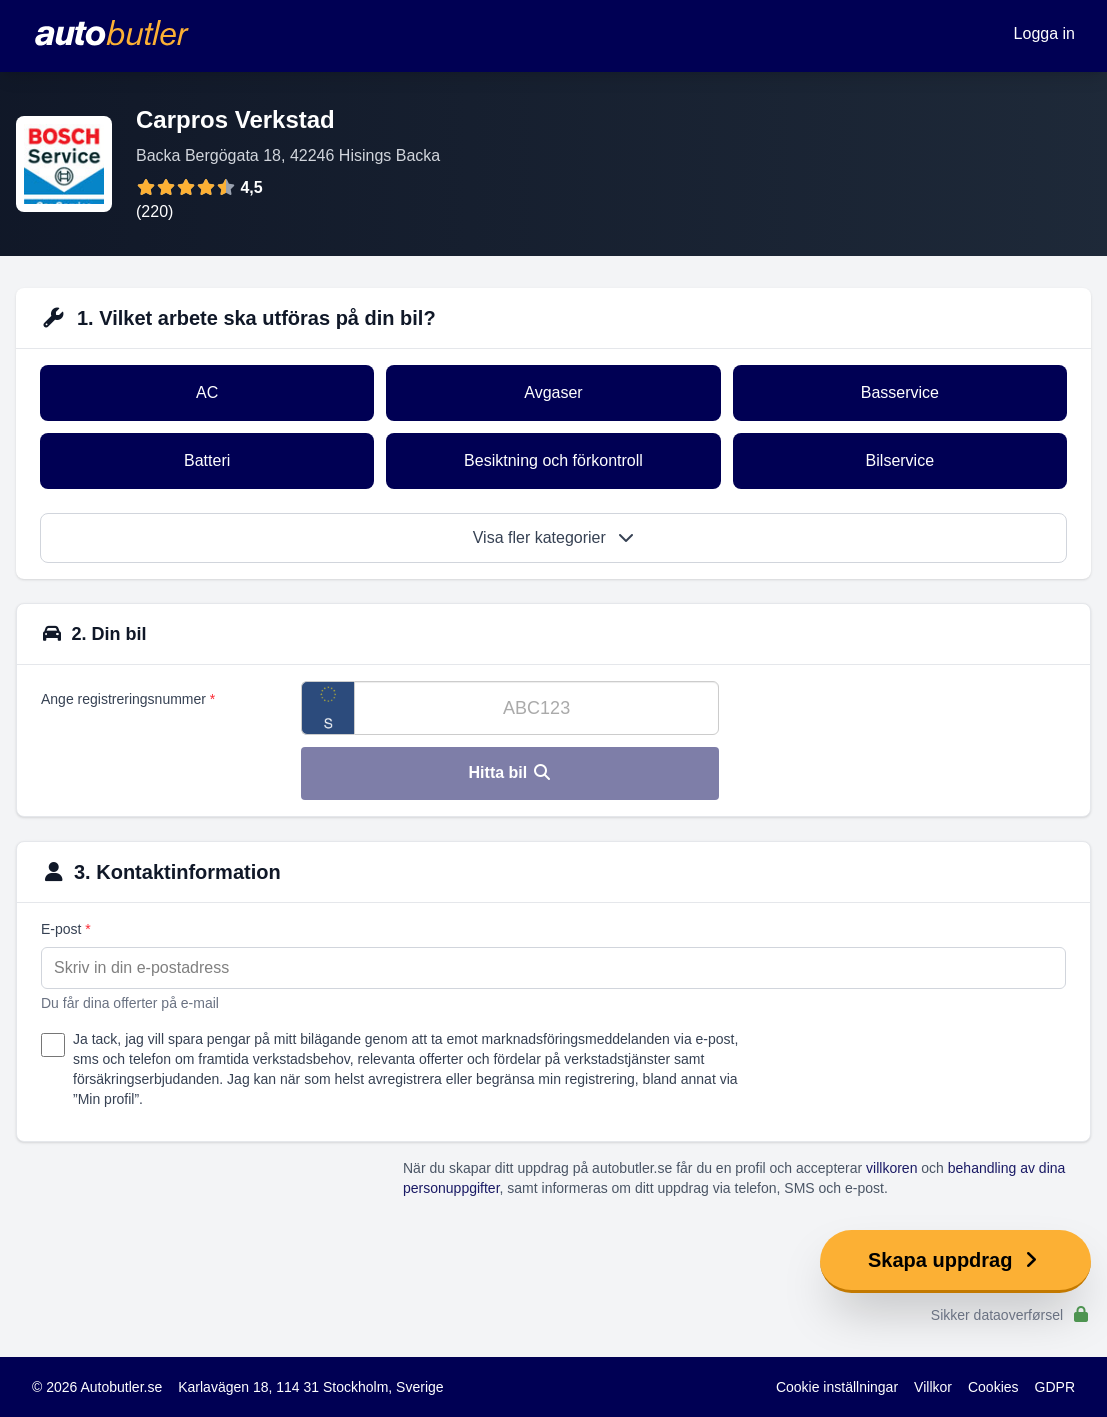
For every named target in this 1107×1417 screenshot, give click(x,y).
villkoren (891, 1168)
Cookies (993, 1387)
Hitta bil (510, 772)
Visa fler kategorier (554, 537)
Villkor (933, 1387)
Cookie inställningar (837, 1387)
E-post (66, 929)
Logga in (1044, 33)
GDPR (1055, 1387)
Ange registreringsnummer (128, 699)
